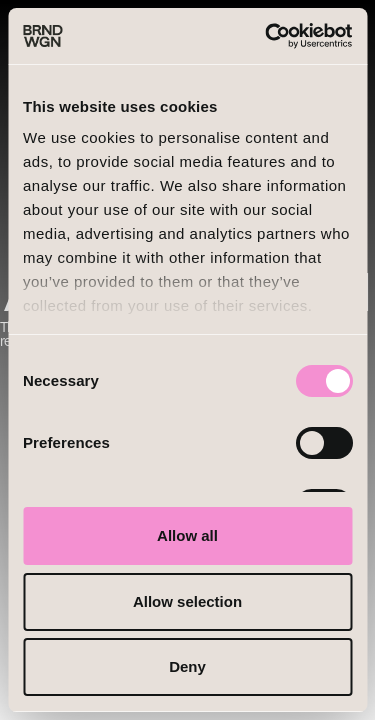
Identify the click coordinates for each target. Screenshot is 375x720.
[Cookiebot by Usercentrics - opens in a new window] (267, 36)
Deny (187, 666)
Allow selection (187, 601)
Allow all (187, 535)
